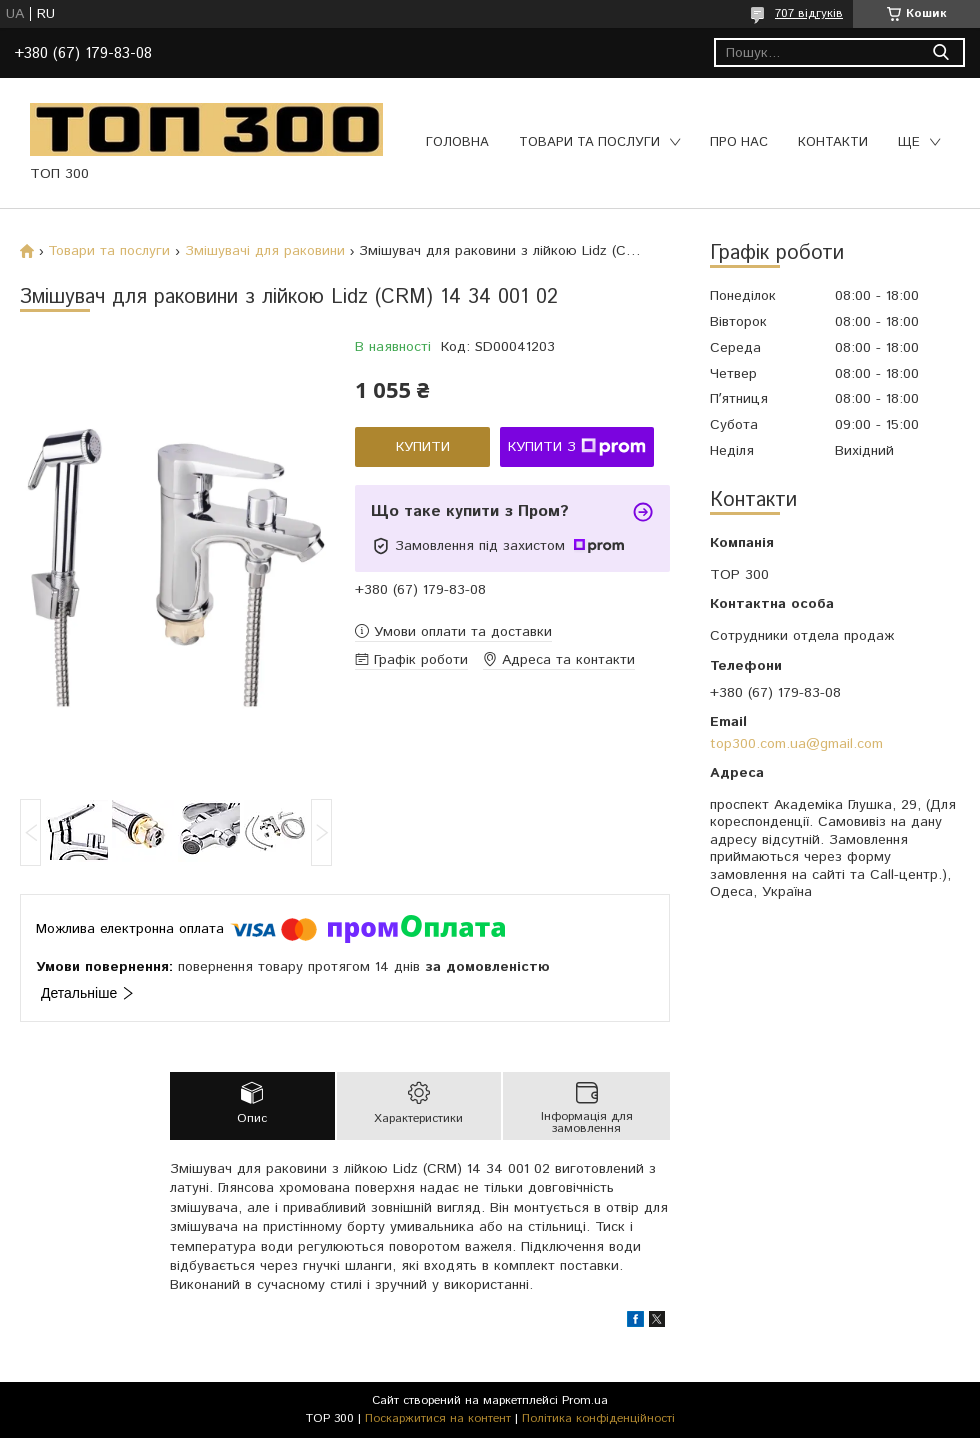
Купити (423, 447)
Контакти (833, 142)
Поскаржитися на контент (438, 1418)
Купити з (577, 447)
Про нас (739, 142)
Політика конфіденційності (598, 1418)
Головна (457, 142)
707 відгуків (809, 13)
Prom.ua (585, 1400)
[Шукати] (940, 52)
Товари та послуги (589, 142)
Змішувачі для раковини (265, 251)
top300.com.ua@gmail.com (796, 744)
